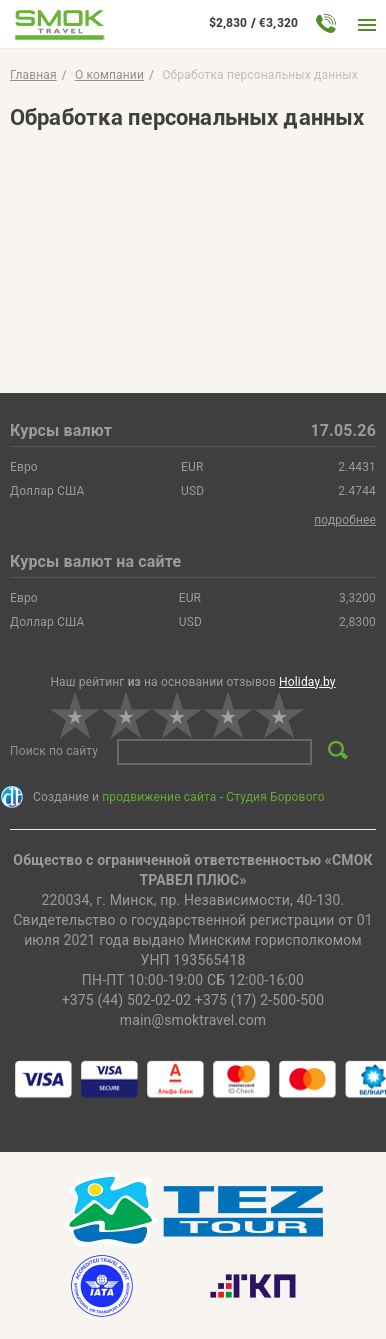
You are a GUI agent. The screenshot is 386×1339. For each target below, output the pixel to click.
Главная (33, 75)
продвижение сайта (159, 797)
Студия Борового (275, 797)
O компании (109, 75)
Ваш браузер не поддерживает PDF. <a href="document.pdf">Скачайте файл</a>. (193, 248)
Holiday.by (307, 682)
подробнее (345, 520)
